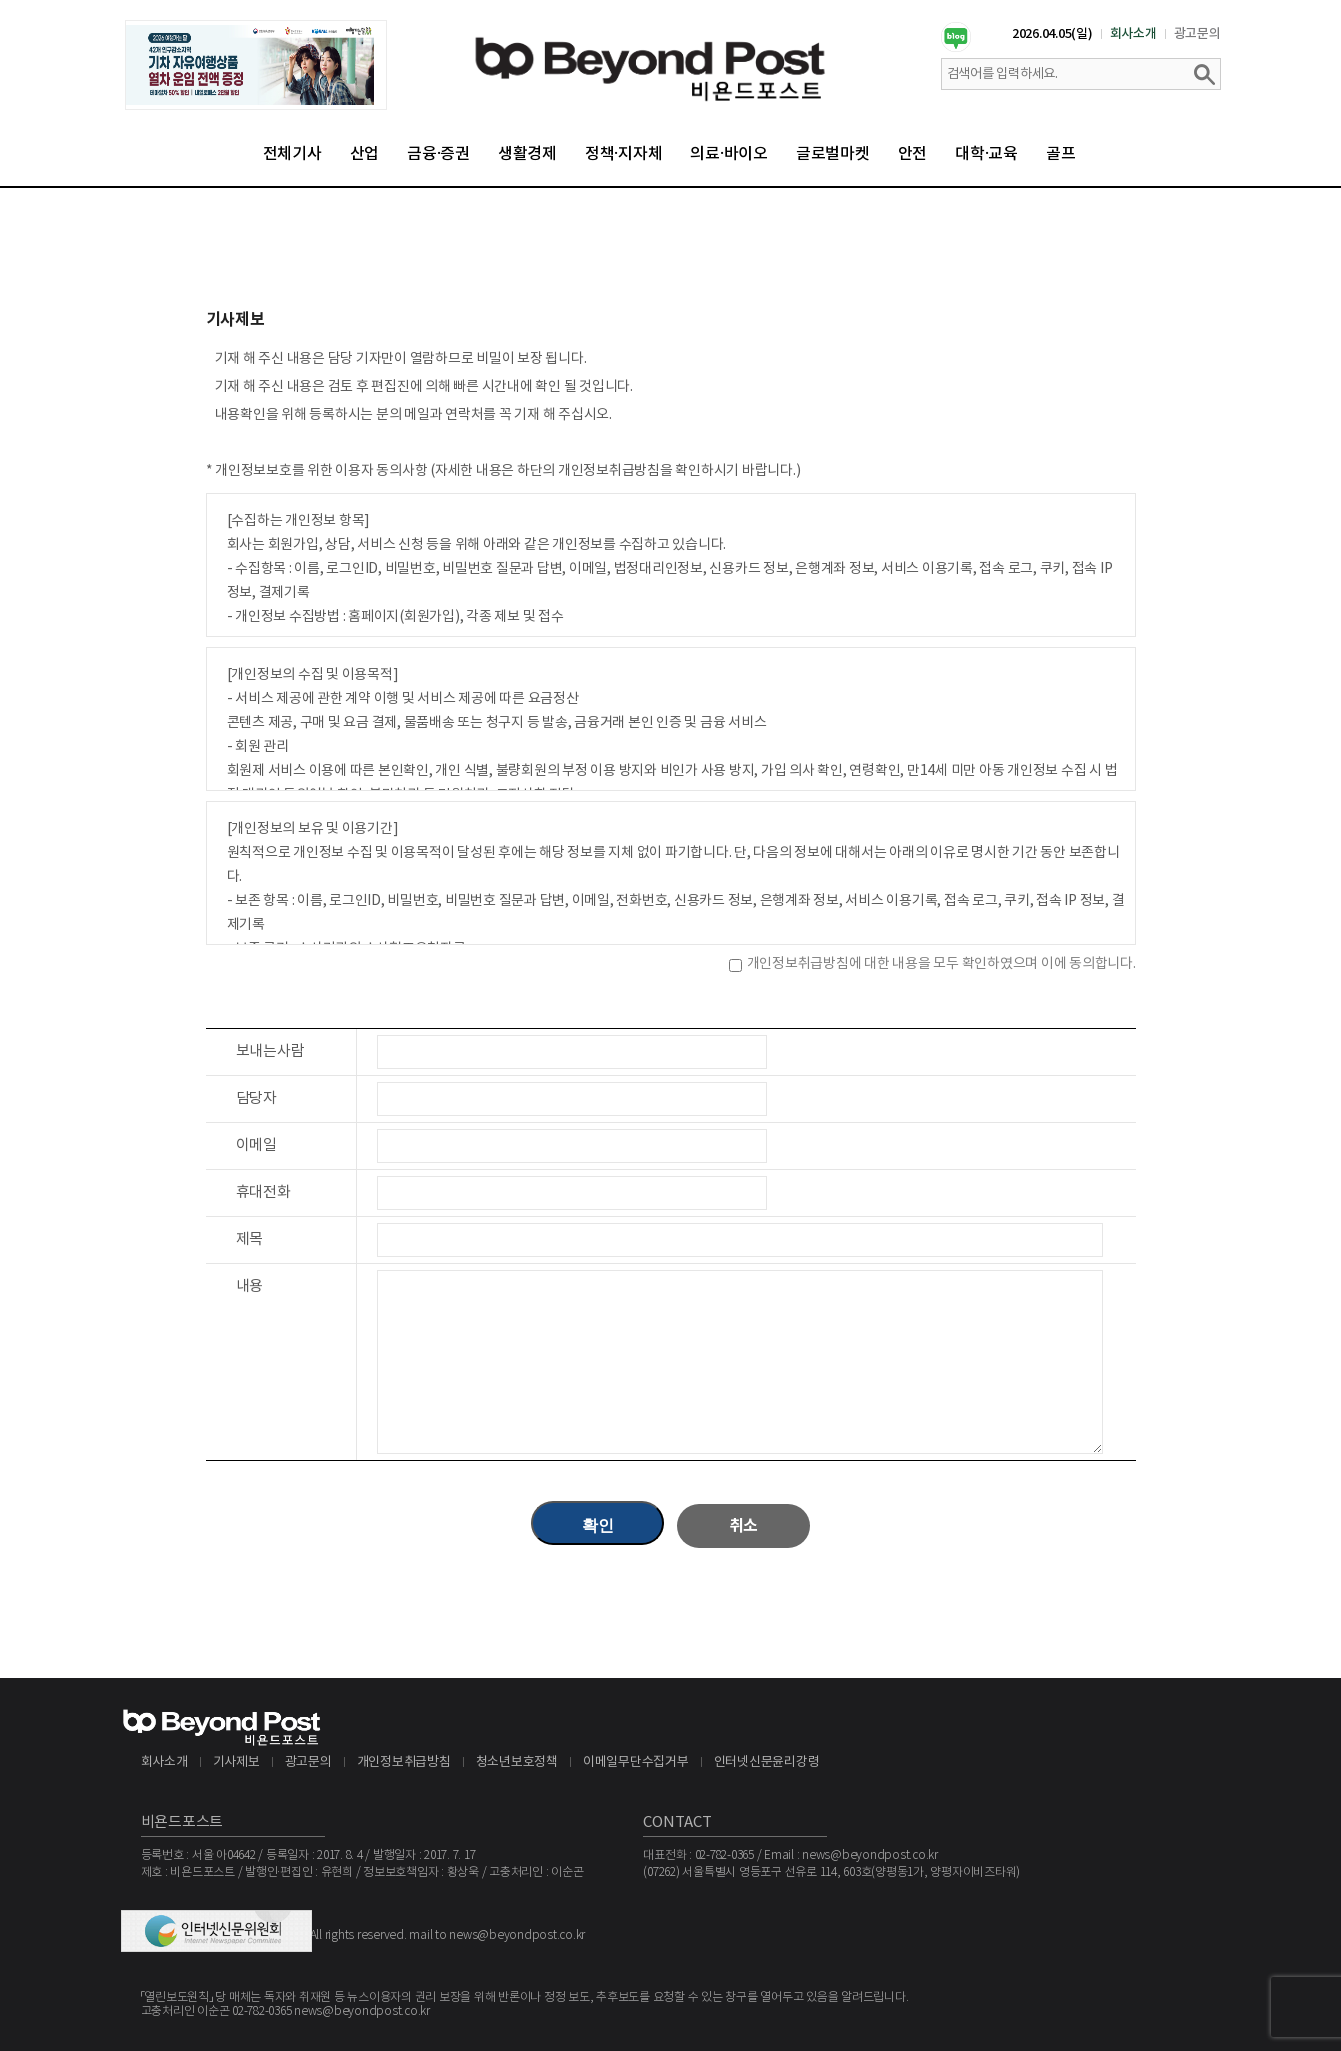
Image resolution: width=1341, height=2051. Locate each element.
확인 (598, 1525)
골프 (1061, 154)
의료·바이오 (729, 154)
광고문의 (1197, 34)
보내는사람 (270, 1051)
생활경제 (527, 154)
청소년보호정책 (517, 1762)
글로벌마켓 (833, 154)
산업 (365, 154)
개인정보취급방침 (404, 1762)
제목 (250, 1239)
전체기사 (292, 154)
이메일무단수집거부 (636, 1762)
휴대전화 (263, 1192)
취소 (744, 1526)
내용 (250, 1286)
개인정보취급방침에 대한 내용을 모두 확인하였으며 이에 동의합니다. (941, 964)
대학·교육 (986, 154)
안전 (913, 154)
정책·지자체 (624, 154)
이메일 (256, 1145)
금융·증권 (438, 154)
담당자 (256, 1098)
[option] (256, 65)
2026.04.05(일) (1052, 34)
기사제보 (236, 1762)
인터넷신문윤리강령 (767, 1762)
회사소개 (1133, 34)
